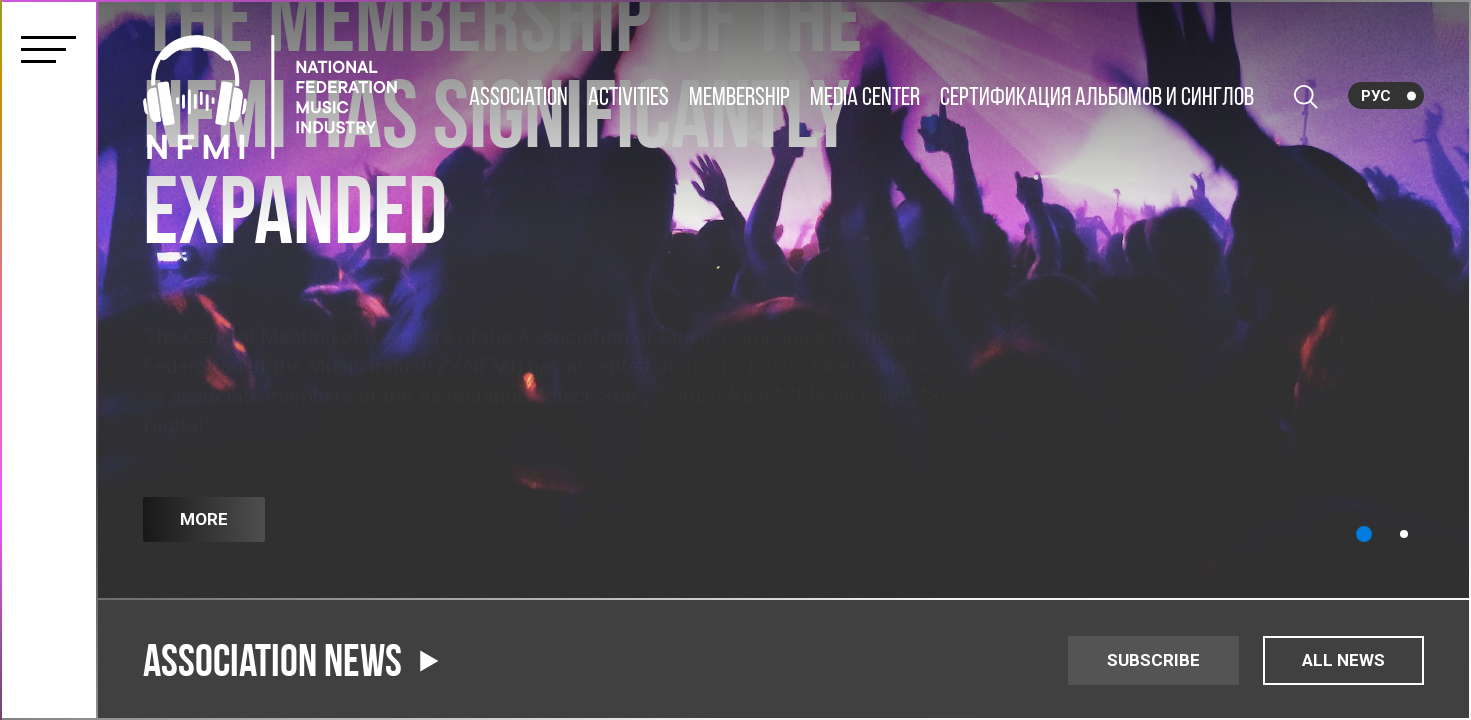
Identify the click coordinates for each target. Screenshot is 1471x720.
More (204, 519)
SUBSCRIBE (1153, 660)
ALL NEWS (1343, 660)
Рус (1376, 96)
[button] (1364, 534)
